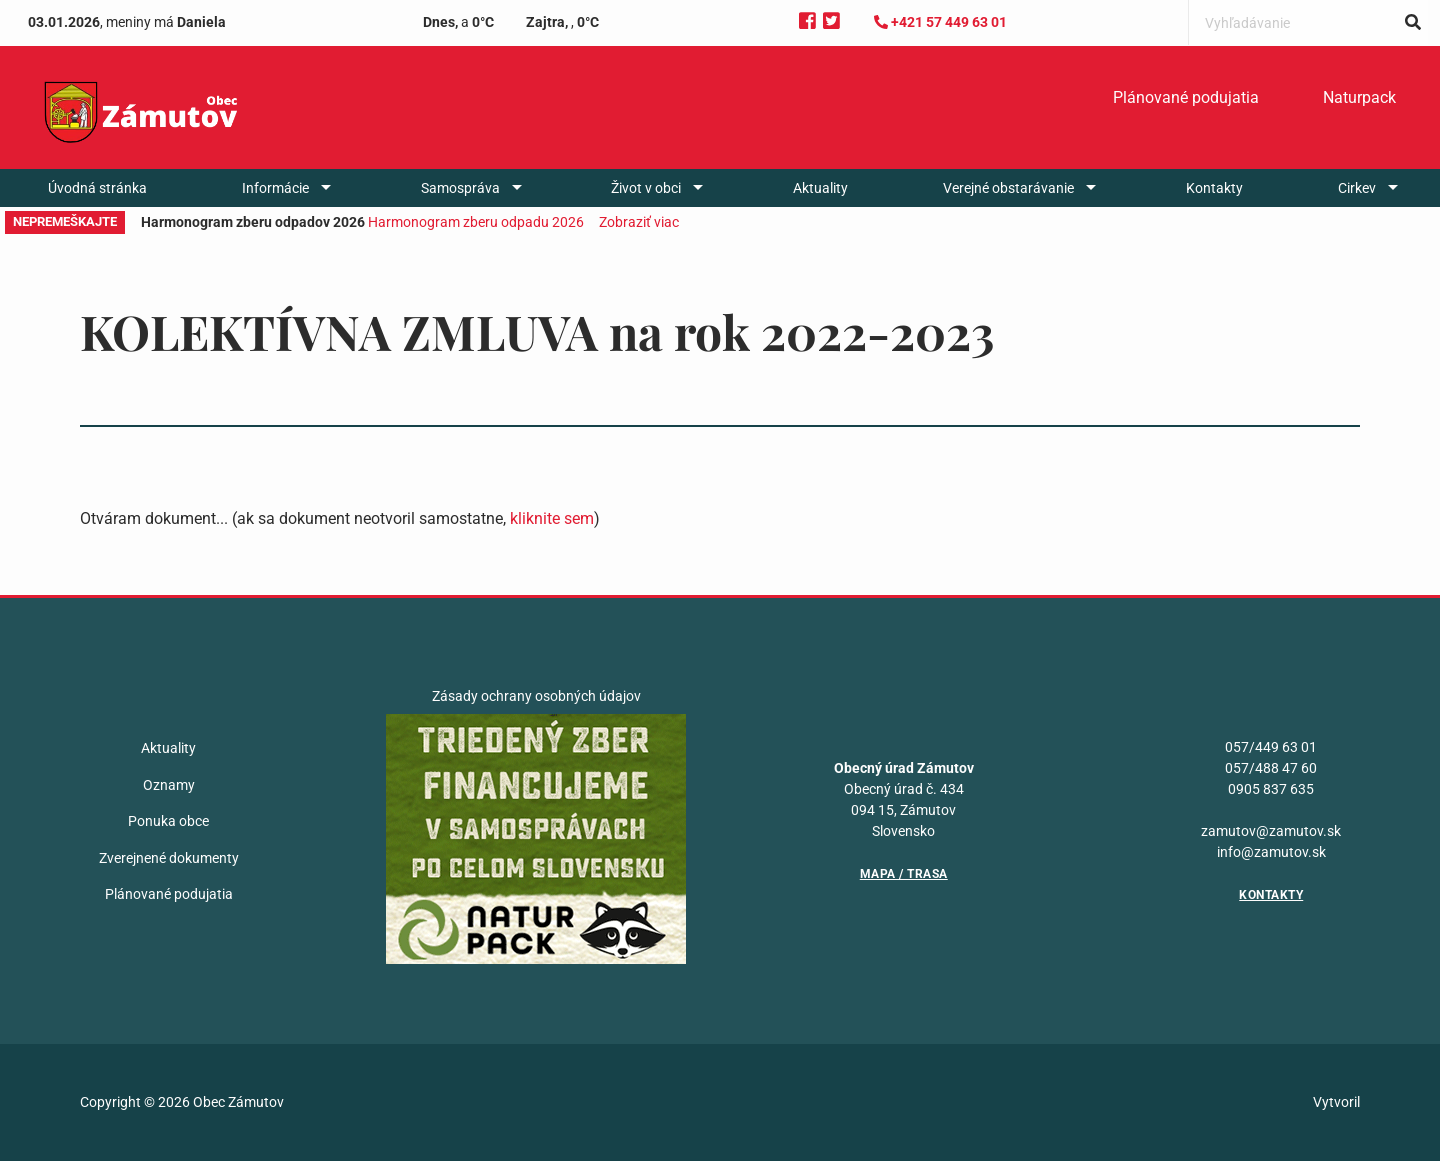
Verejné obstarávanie (1008, 188)
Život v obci (646, 188)
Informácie (275, 188)
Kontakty (1214, 188)
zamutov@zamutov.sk (1271, 831)
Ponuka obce (168, 821)
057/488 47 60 (1271, 768)
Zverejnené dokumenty (169, 858)
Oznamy (169, 785)
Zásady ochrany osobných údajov (536, 696)
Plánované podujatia (1186, 97)
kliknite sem (552, 518)
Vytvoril (1336, 1102)
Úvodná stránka (97, 188)
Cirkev (1357, 188)
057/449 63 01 (1271, 747)
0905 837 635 (1271, 789)
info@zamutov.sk (1271, 852)
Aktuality (820, 188)
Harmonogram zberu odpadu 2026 (476, 222)
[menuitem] (1186, 98)
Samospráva (460, 188)
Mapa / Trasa (904, 874)
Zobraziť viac (639, 222)
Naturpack (1359, 97)
